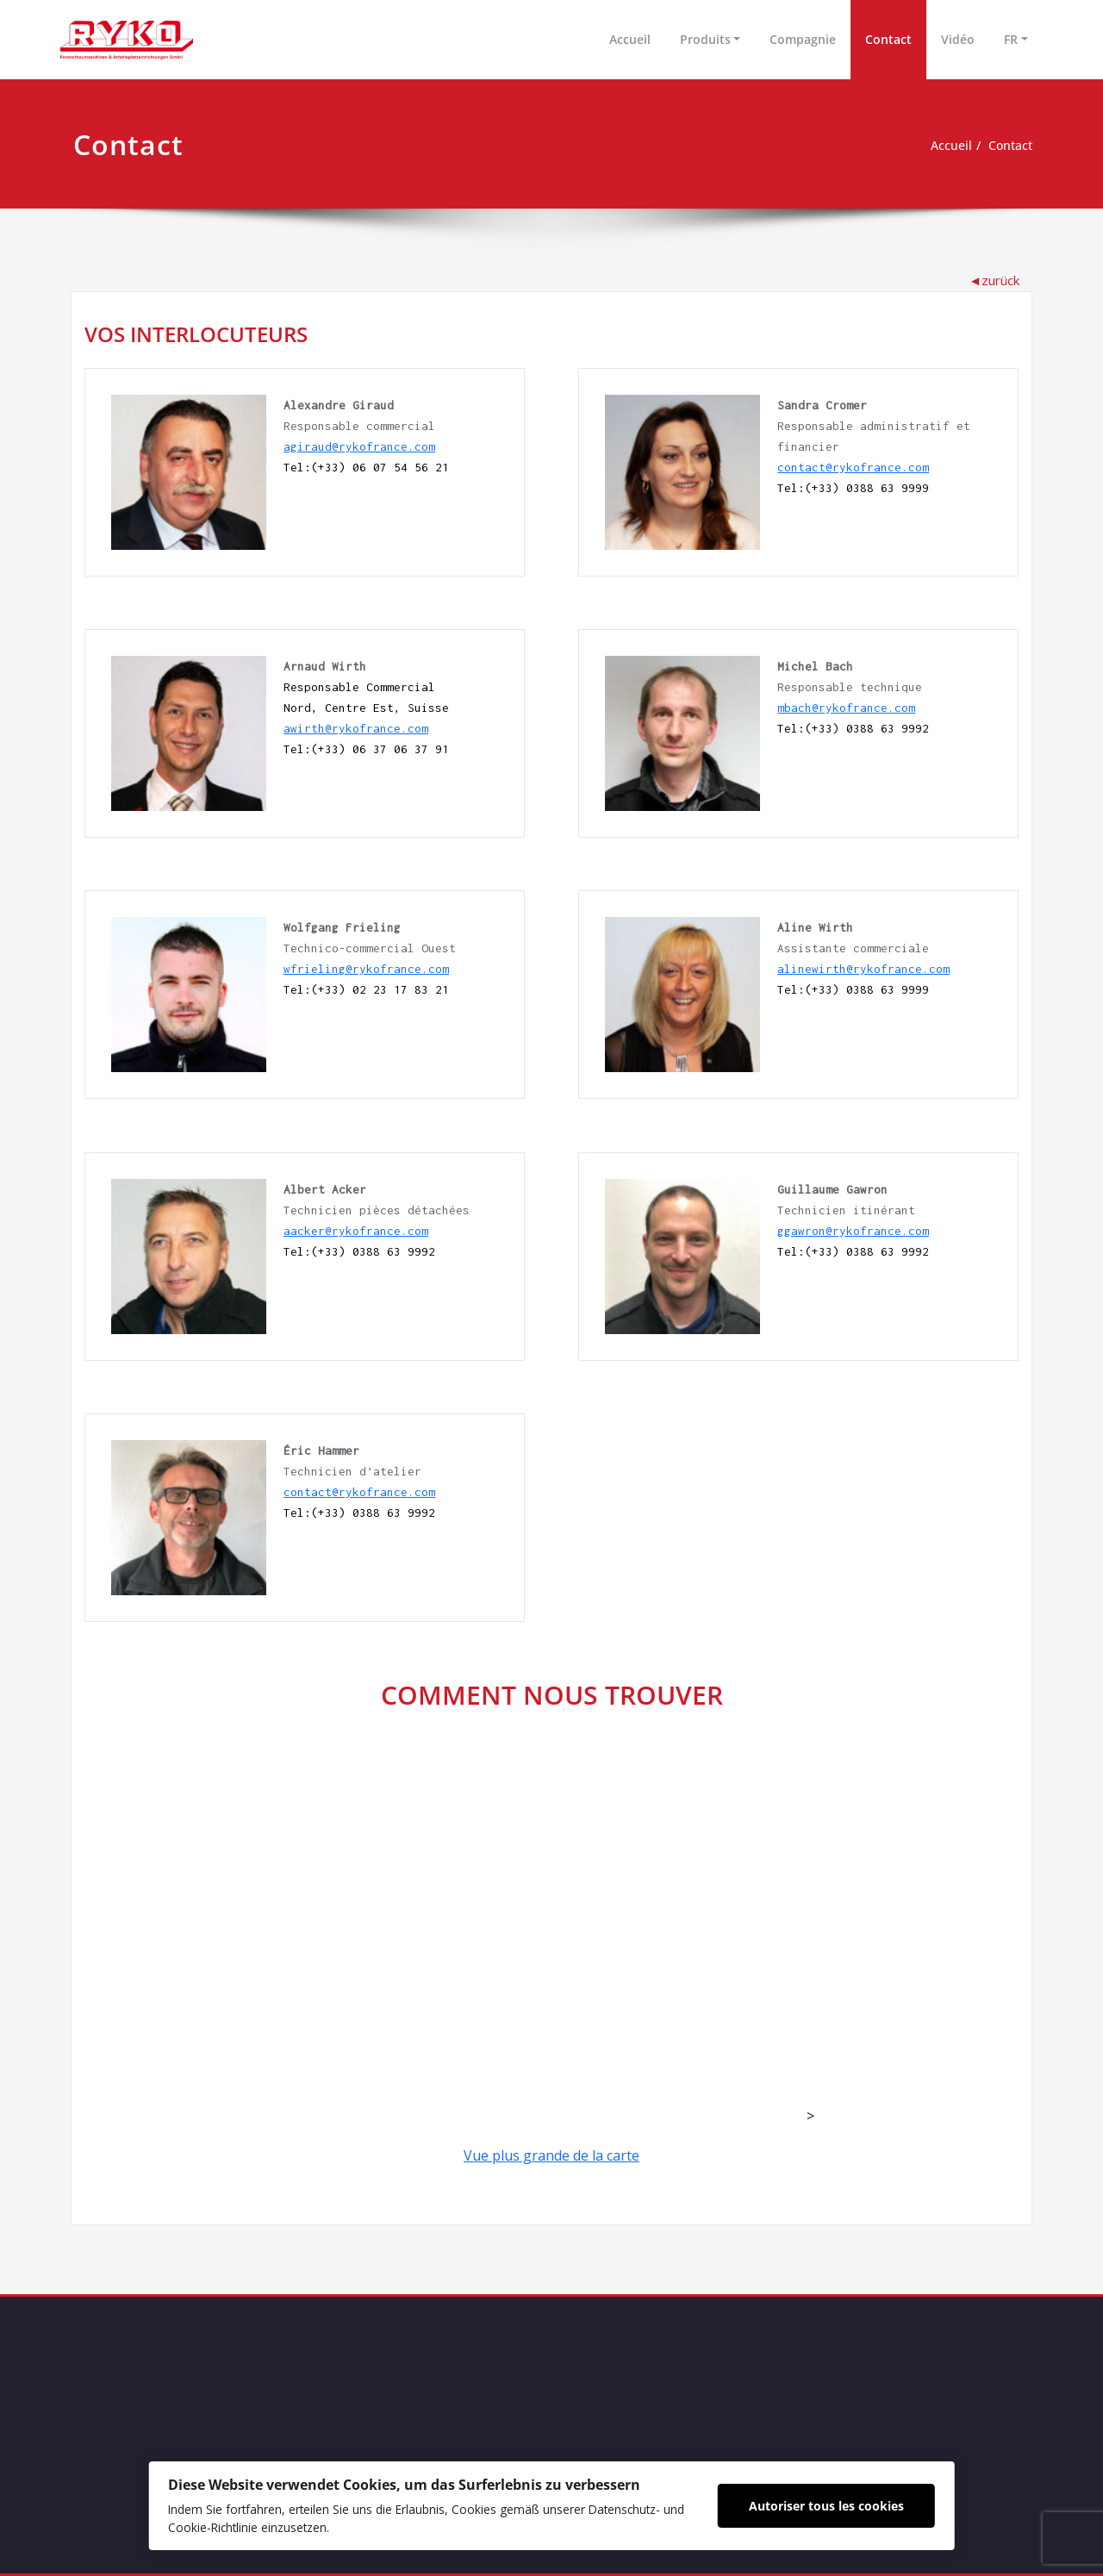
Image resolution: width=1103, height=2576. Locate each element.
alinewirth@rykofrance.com (863, 969)
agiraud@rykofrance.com (359, 446)
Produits (705, 39)
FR (1011, 39)
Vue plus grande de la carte (551, 2155)
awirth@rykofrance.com (356, 728)
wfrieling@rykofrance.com (366, 969)
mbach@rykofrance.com (846, 707)
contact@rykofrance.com (853, 467)
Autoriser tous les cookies (853, 2502)
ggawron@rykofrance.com (853, 1231)
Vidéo (958, 39)
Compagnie (803, 39)
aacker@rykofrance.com (356, 1231)
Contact (888, 39)
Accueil (630, 39)
